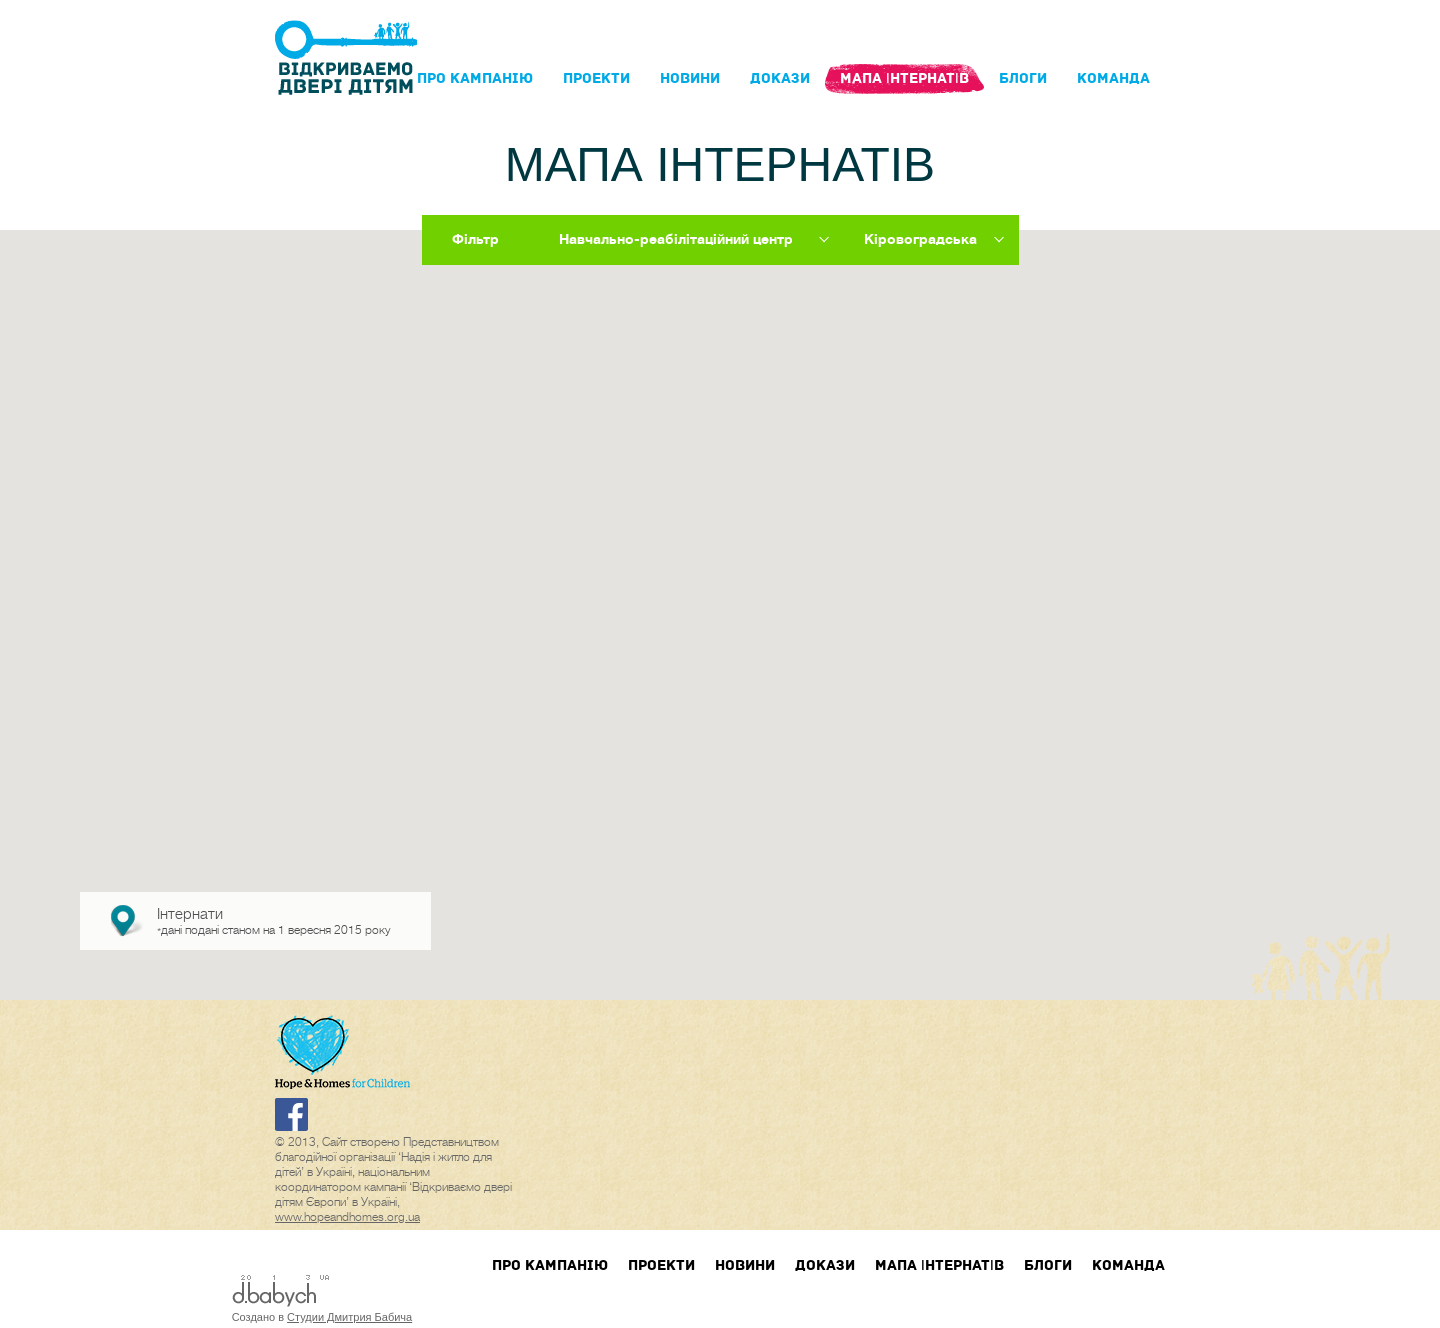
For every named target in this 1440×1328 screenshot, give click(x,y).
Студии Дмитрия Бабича (349, 1317)
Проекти (596, 78)
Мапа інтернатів (904, 78)
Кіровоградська (920, 239)
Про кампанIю (475, 78)
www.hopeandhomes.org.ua (347, 1217)
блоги (1023, 78)
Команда (1113, 78)
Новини (690, 78)
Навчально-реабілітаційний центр (676, 239)
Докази (780, 78)
